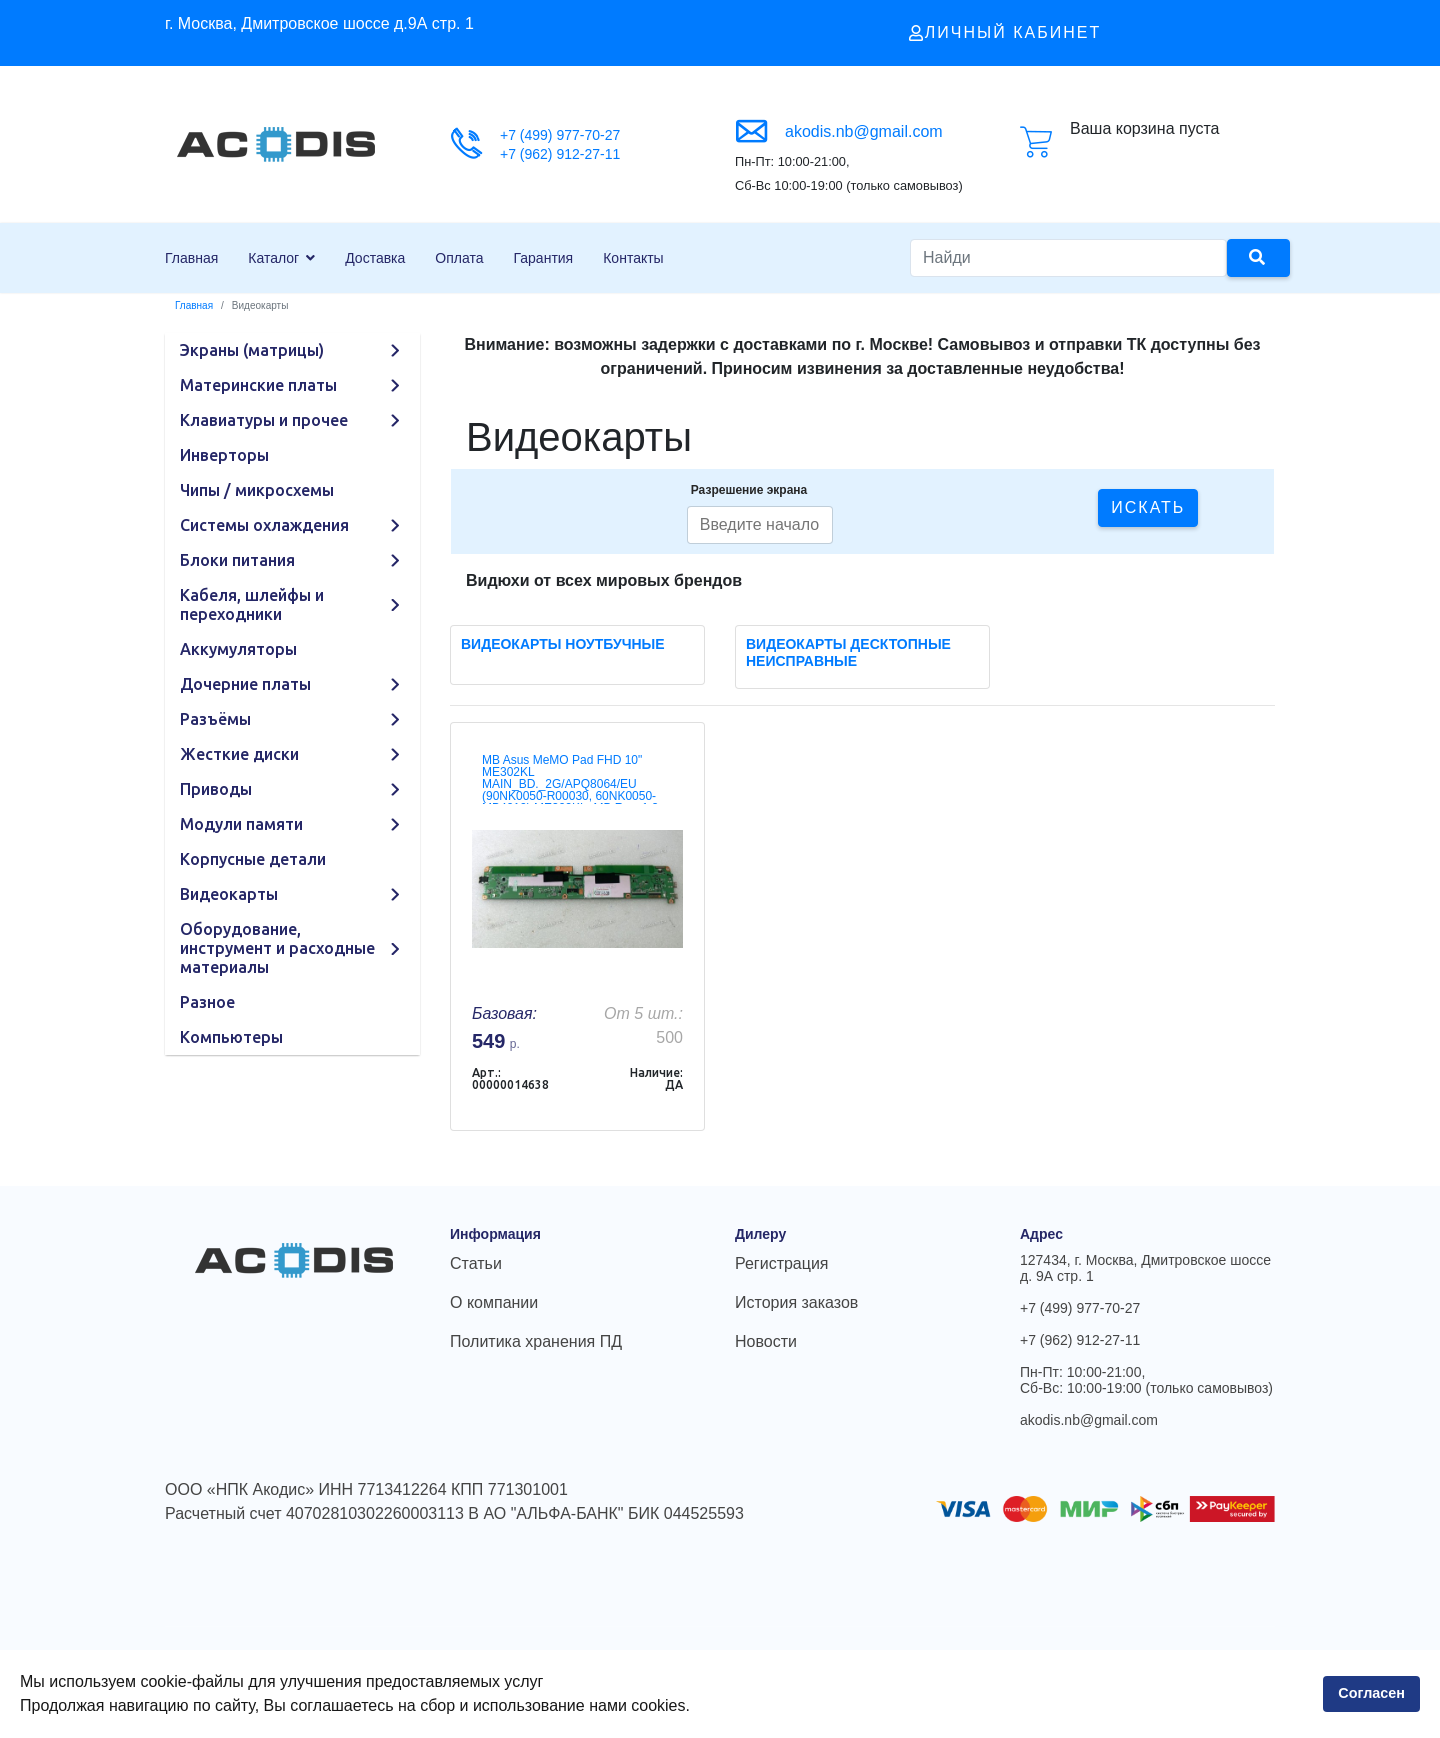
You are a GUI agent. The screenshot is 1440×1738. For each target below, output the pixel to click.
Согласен (1371, 1693)
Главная (191, 258)
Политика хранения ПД (536, 1341)
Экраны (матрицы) (252, 350)
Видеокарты (229, 894)
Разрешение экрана (749, 490)
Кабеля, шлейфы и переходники (252, 604)
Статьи (476, 1263)
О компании (494, 1302)
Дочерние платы (245, 684)
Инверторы (224, 455)
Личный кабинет (1005, 32)
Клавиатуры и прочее (264, 420)
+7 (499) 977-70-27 (560, 135)
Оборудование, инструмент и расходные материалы (277, 948)
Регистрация (782, 1263)
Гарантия (544, 258)
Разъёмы (215, 719)
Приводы (216, 789)
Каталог (273, 258)
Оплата (459, 258)
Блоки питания (237, 560)
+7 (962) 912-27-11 (560, 154)
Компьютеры (231, 1037)
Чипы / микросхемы (257, 490)
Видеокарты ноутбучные (563, 644)
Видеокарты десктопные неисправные (848, 652)
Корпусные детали (253, 859)
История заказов (796, 1302)
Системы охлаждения (264, 525)
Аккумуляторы (238, 649)
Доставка (375, 258)
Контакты (633, 258)
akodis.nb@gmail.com (864, 131)
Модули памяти (241, 824)
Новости (766, 1341)
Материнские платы (258, 385)
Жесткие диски (239, 754)
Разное (207, 1002)
